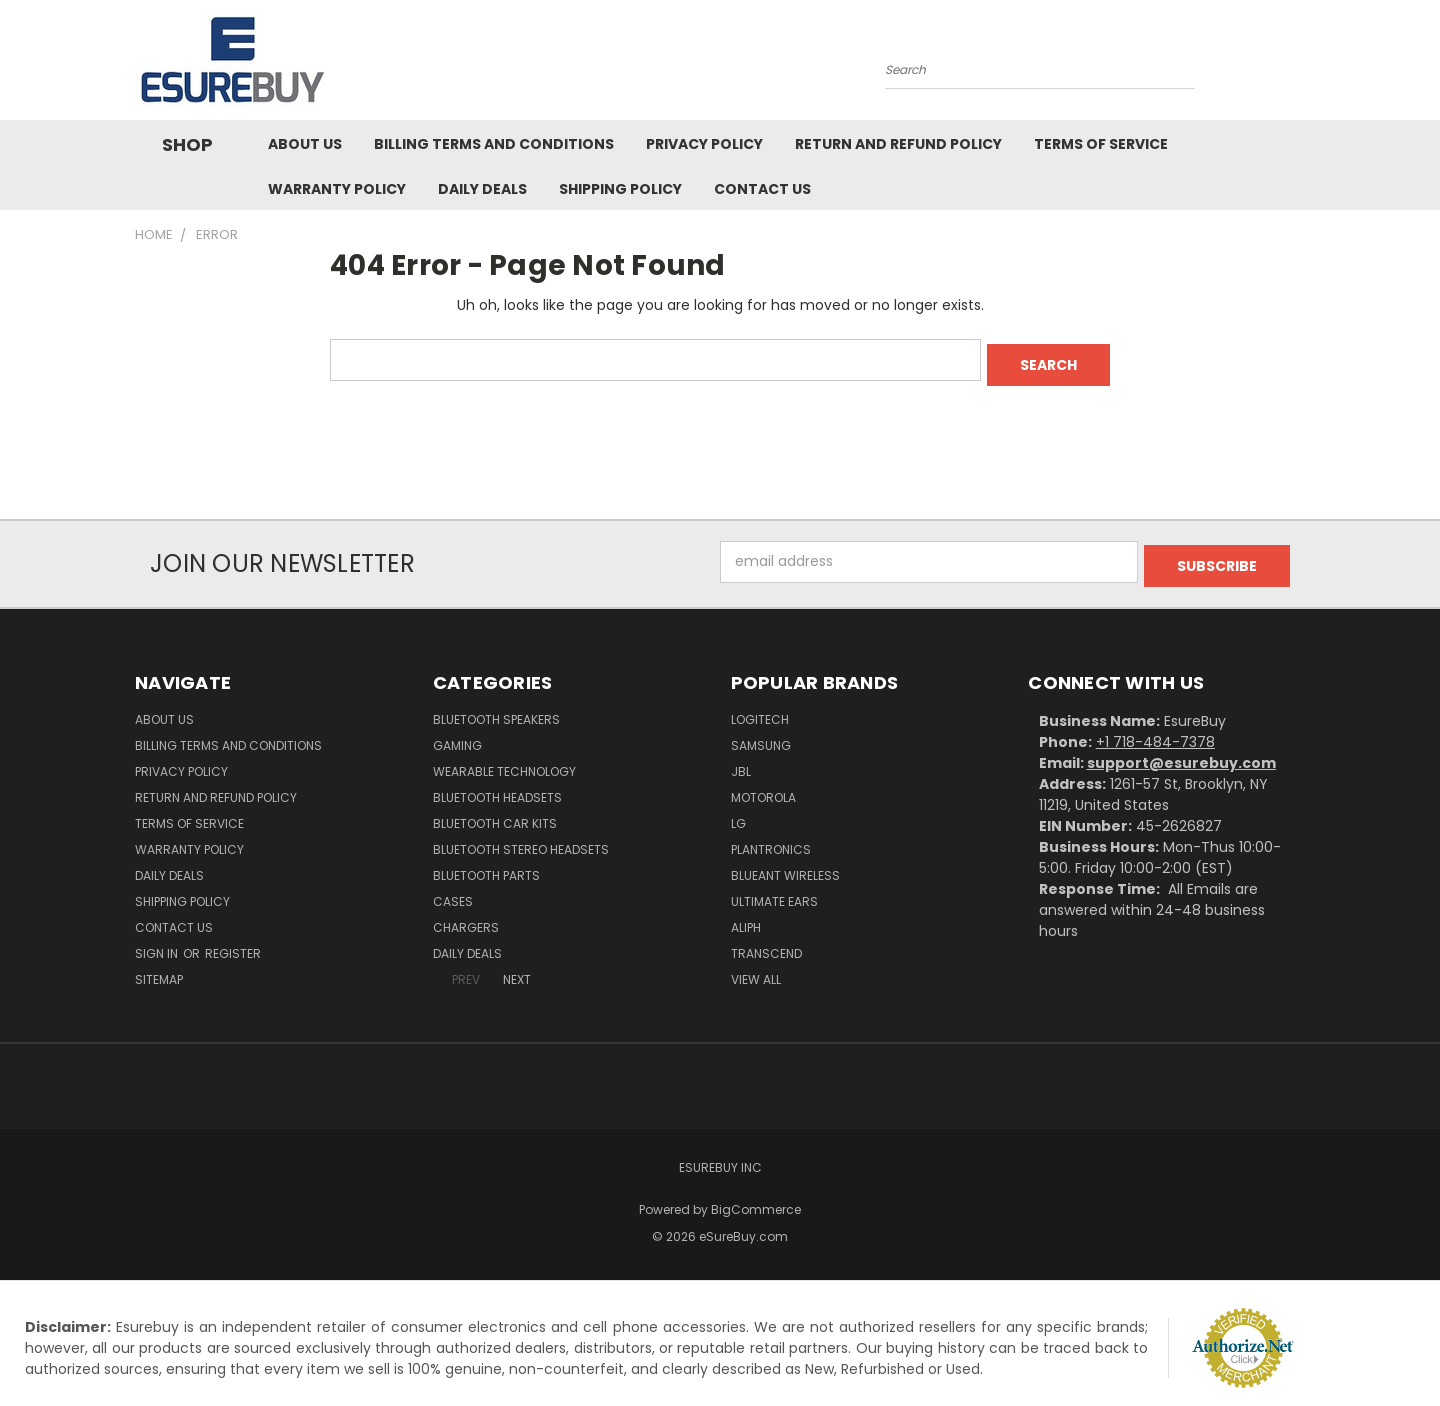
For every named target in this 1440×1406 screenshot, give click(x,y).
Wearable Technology (504, 762)
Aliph (746, 918)
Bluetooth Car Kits (495, 814)
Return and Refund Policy (898, 144)
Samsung (761, 736)
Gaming (457, 736)
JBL (741, 762)
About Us (305, 144)
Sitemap (159, 970)
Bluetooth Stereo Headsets (521, 840)
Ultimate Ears (774, 892)
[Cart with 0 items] (1300, 65)
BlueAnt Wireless (785, 866)
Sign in (158, 944)
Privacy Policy (704, 144)
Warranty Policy (337, 189)
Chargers (466, 918)
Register (233, 944)
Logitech (760, 710)
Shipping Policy (620, 189)
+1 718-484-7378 (1155, 733)
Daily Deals (482, 189)
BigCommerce (756, 1200)
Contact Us (762, 189)
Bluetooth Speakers (496, 710)
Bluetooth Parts (486, 866)
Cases (453, 892)
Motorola (763, 788)
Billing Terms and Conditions (494, 144)
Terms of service (1101, 144)
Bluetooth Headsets (497, 788)
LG (738, 814)
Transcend (766, 944)
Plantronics (771, 840)
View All (756, 970)
